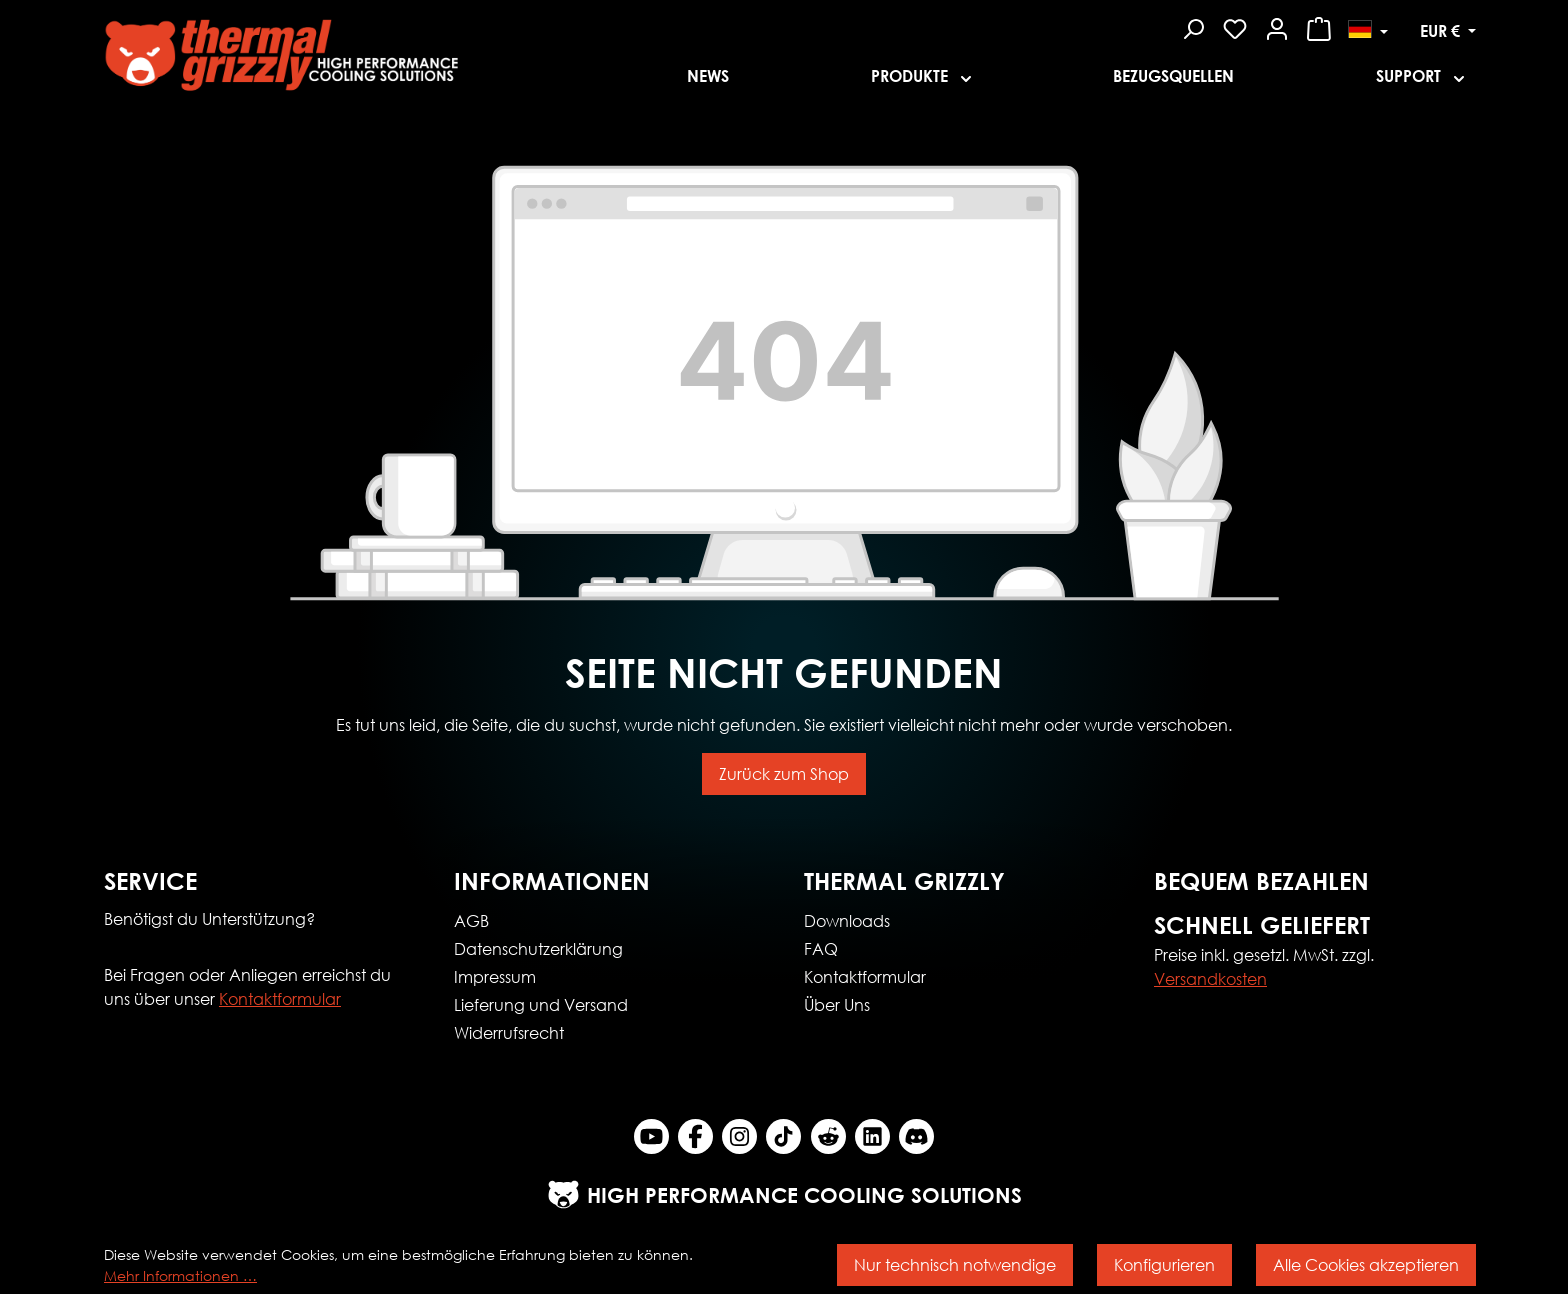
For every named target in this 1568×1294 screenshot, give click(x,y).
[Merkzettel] (1235, 26)
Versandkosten (1210, 978)
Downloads (847, 920)
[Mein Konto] (1277, 26)
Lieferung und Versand (541, 1004)
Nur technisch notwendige (955, 1264)
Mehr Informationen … (180, 1275)
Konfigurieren (1164, 1264)
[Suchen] (1193, 26)
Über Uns (837, 1004)
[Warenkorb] (1319, 26)
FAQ (821, 948)
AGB (471, 920)
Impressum (495, 976)
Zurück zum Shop (784, 773)
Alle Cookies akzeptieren (1366, 1264)
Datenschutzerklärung (538, 948)
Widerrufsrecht (509, 1032)
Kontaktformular (280, 998)
